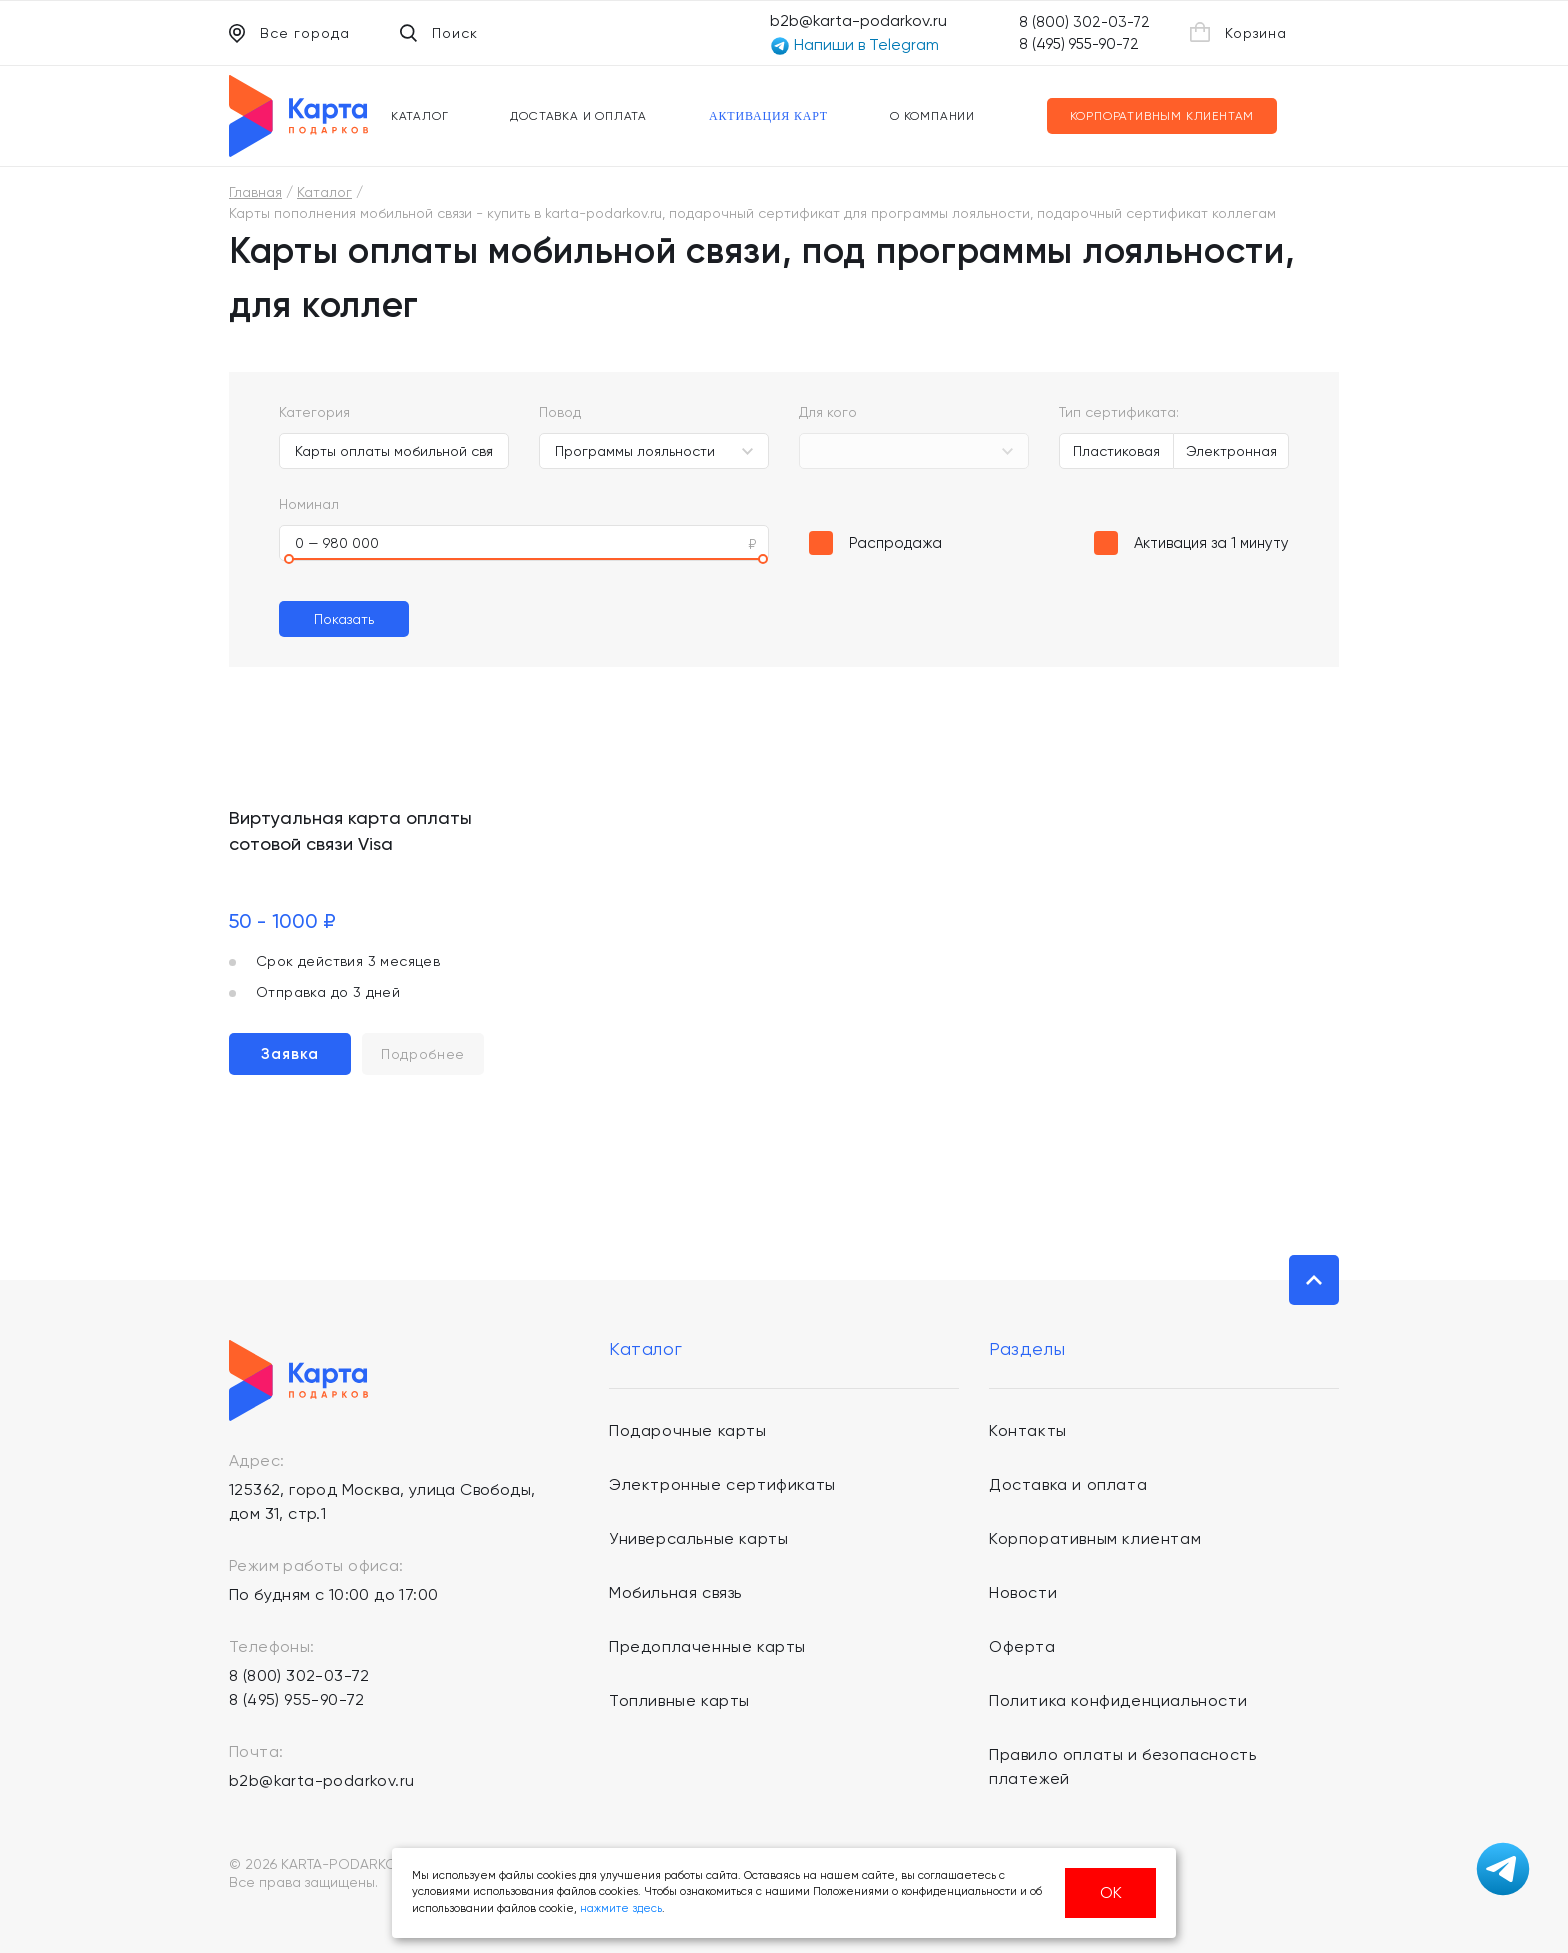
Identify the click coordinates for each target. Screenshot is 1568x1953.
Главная (255, 192)
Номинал (309, 504)
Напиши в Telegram (854, 45)
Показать (344, 619)
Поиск (439, 33)
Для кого (828, 412)
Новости (1023, 1592)
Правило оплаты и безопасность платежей (1122, 1766)
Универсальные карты (698, 1538)
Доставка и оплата (578, 116)
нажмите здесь (621, 1908)
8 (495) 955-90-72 (1079, 44)
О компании (932, 116)
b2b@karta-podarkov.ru (858, 20)
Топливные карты (679, 1700)
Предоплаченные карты (707, 1646)
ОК (1111, 1892)
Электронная (1231, 451)
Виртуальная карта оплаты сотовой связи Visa (350, 830)
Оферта (1022, 1646)
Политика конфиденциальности (1118, 1700)
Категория (314, 412)
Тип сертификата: (1119, 412)
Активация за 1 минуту (1211, 543)
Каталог (420, 116)
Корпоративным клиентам (1162, 116)
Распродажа (895, 543)
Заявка (290, 1054)
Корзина (1238, 32)
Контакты (1028, 1430)
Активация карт (768, 116)
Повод (560, 412)
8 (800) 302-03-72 (1084, 22)
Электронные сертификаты (722, 1484)
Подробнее (423, 1054)
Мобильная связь (675, 1592)
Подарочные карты (688, 1430)
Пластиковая (1116, 451)
